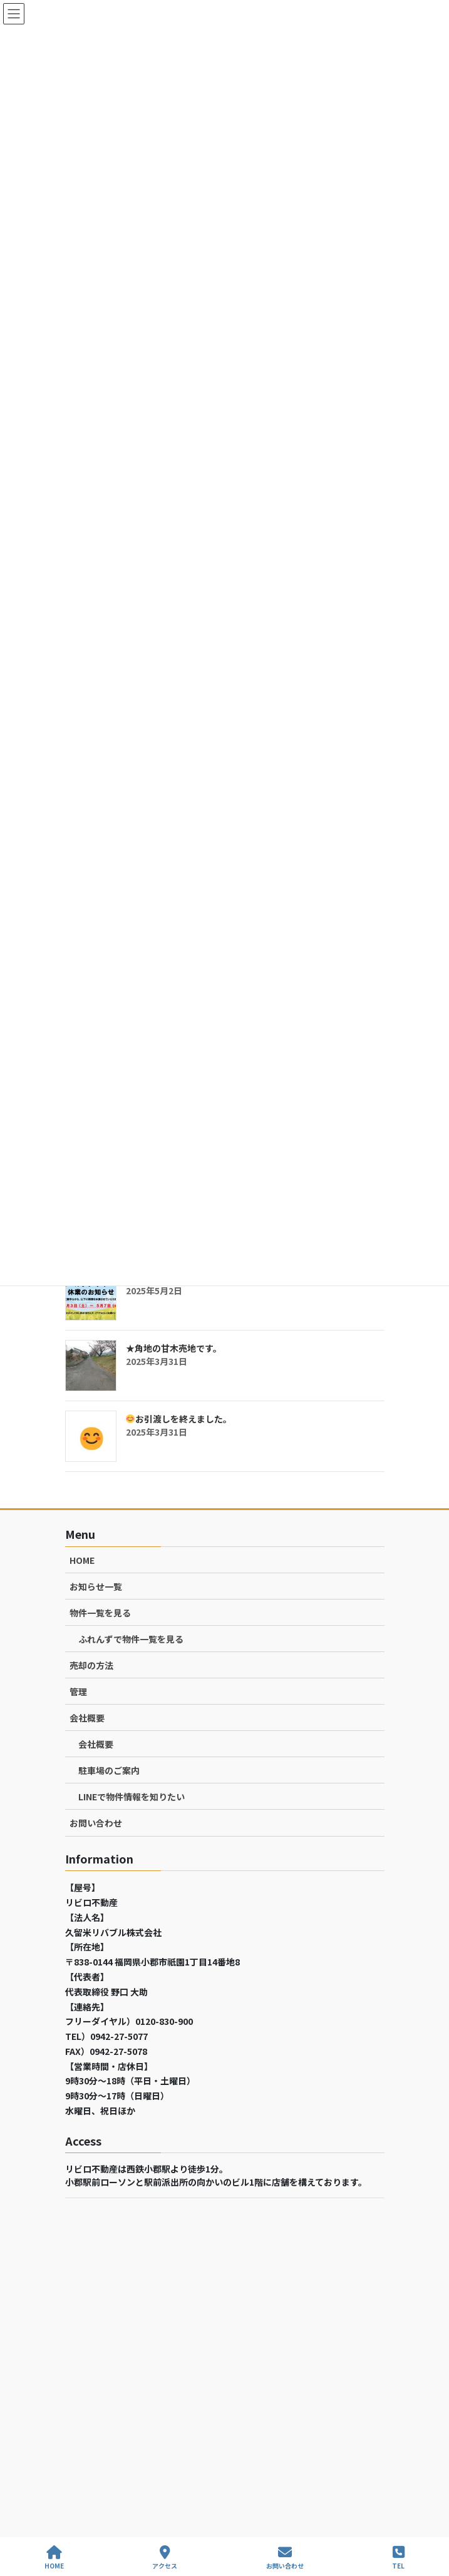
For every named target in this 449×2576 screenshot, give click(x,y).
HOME (82, 1560)
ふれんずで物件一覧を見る (130, 1639)
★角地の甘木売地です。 (174, 1348)
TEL (398, 2557)
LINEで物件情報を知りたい (131, 1796)
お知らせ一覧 (96, 1586)
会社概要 (87, 1717)
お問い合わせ (96, 1823)
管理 (78, 1691)
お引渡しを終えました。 (179, 1418)
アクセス (164, 2557)
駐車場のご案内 (109, 1770)
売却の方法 (91, 1665)
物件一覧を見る (100, 1612)
